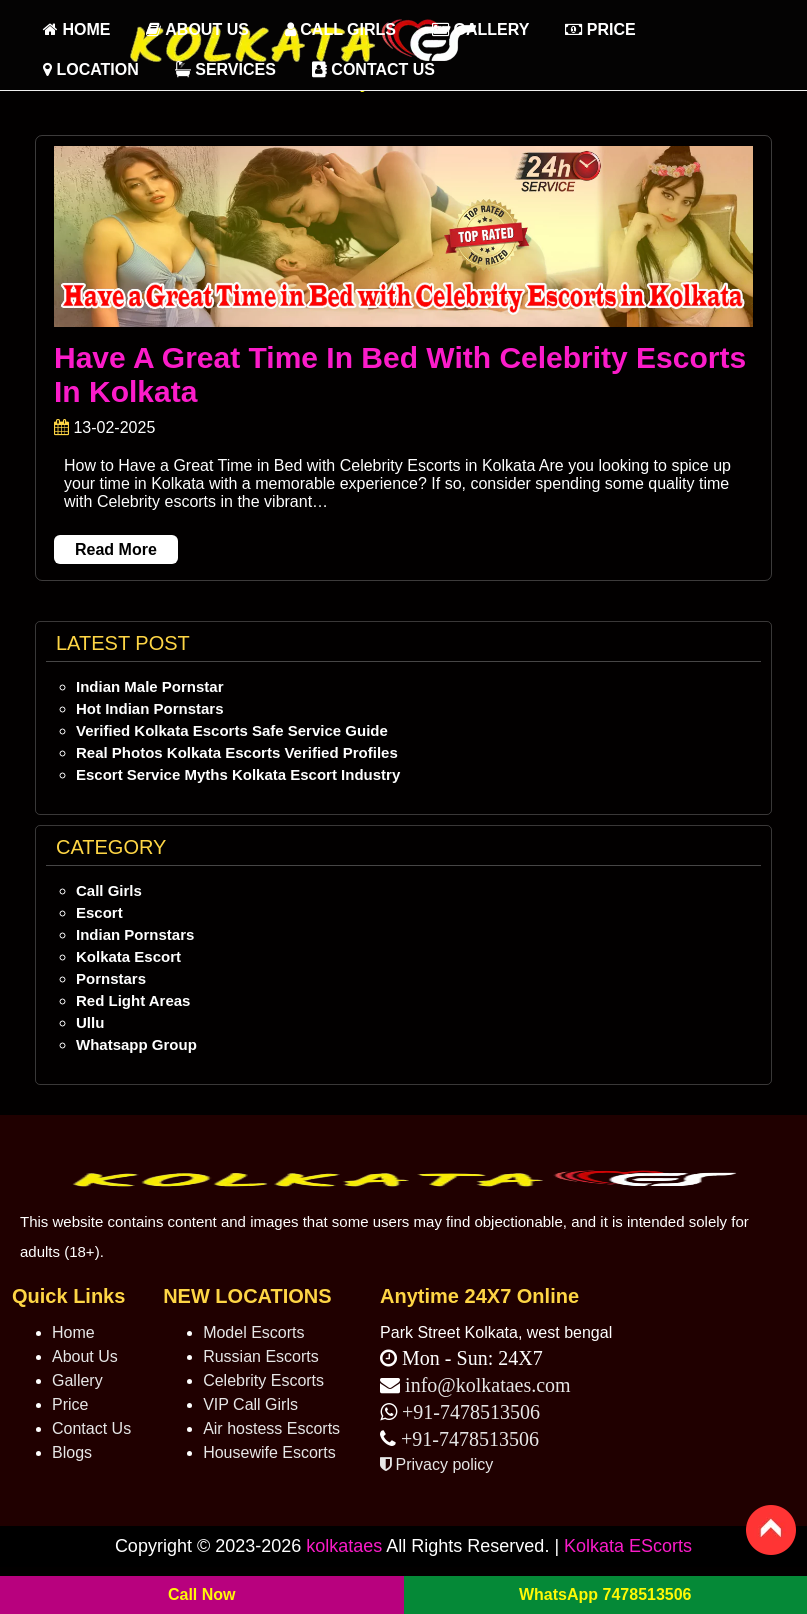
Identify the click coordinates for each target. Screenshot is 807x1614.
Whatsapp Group (136, 1044)
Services (225, 69)
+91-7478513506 (468, 1412)
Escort (99, 912)
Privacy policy (436, 1464)
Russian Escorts (261, 1356)
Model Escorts (253, 1332)
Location (91, 69)
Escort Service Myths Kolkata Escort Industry (238, 774)
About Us (197, 29)
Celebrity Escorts (263, 1380)
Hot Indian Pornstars (150, 708)
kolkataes (344, 1546)
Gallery (480, 29)
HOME (76, 29)
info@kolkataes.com (488, 1385)
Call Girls (340, 29)
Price (600, 29)
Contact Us (373, 69)
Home (73, 1332)
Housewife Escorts (269, 1452)
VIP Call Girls (250, 1404)
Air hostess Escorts (271, 1428)
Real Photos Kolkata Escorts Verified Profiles (237, 752)
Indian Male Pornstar (150, 686)
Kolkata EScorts (628, 1546)
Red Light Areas (133, 1000)
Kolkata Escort (128, 956)
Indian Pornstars (135, 934)
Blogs (72, 1452)
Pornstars (111, 978)
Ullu (90, 1022)
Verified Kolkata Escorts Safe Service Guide (232, 730)
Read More (116, 549)
